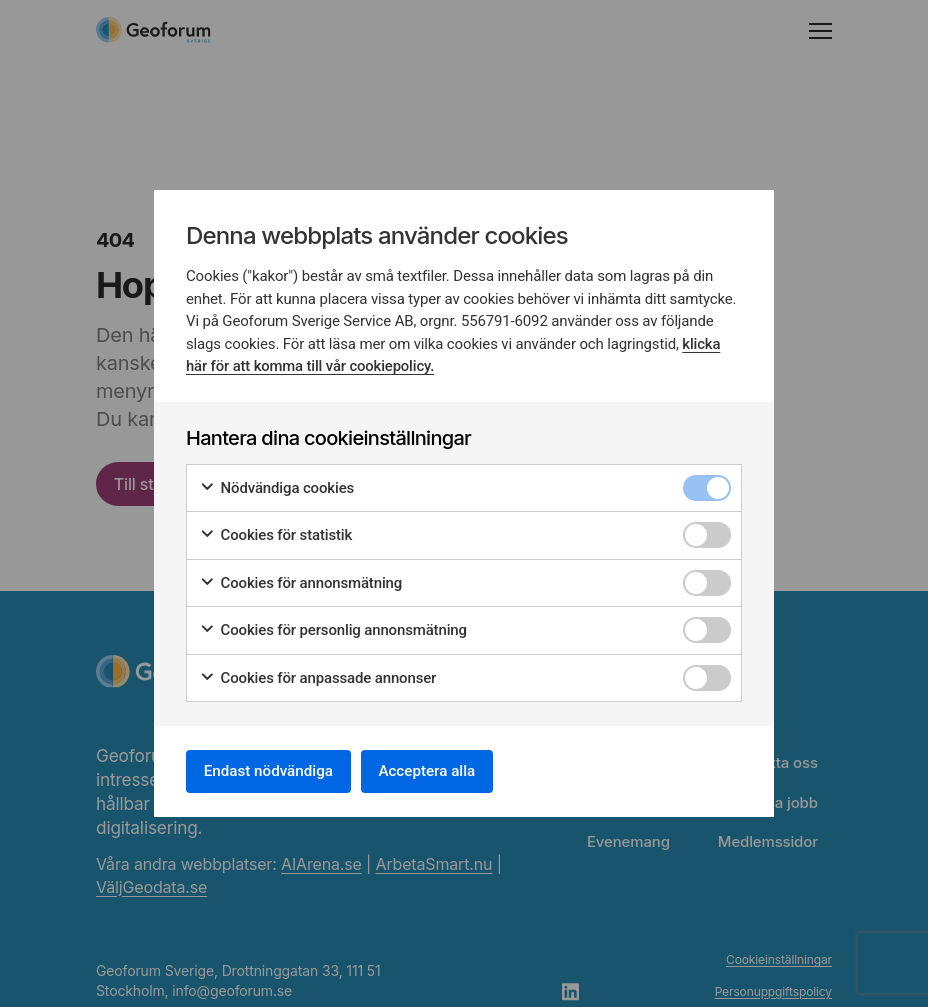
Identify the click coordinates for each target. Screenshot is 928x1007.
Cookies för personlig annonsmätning (333, 627)
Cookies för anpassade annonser (317, 675)
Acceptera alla (446, 770)
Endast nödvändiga (275, 770)
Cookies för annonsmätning (300, 580)
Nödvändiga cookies (276, 485)
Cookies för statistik (275, 532)
